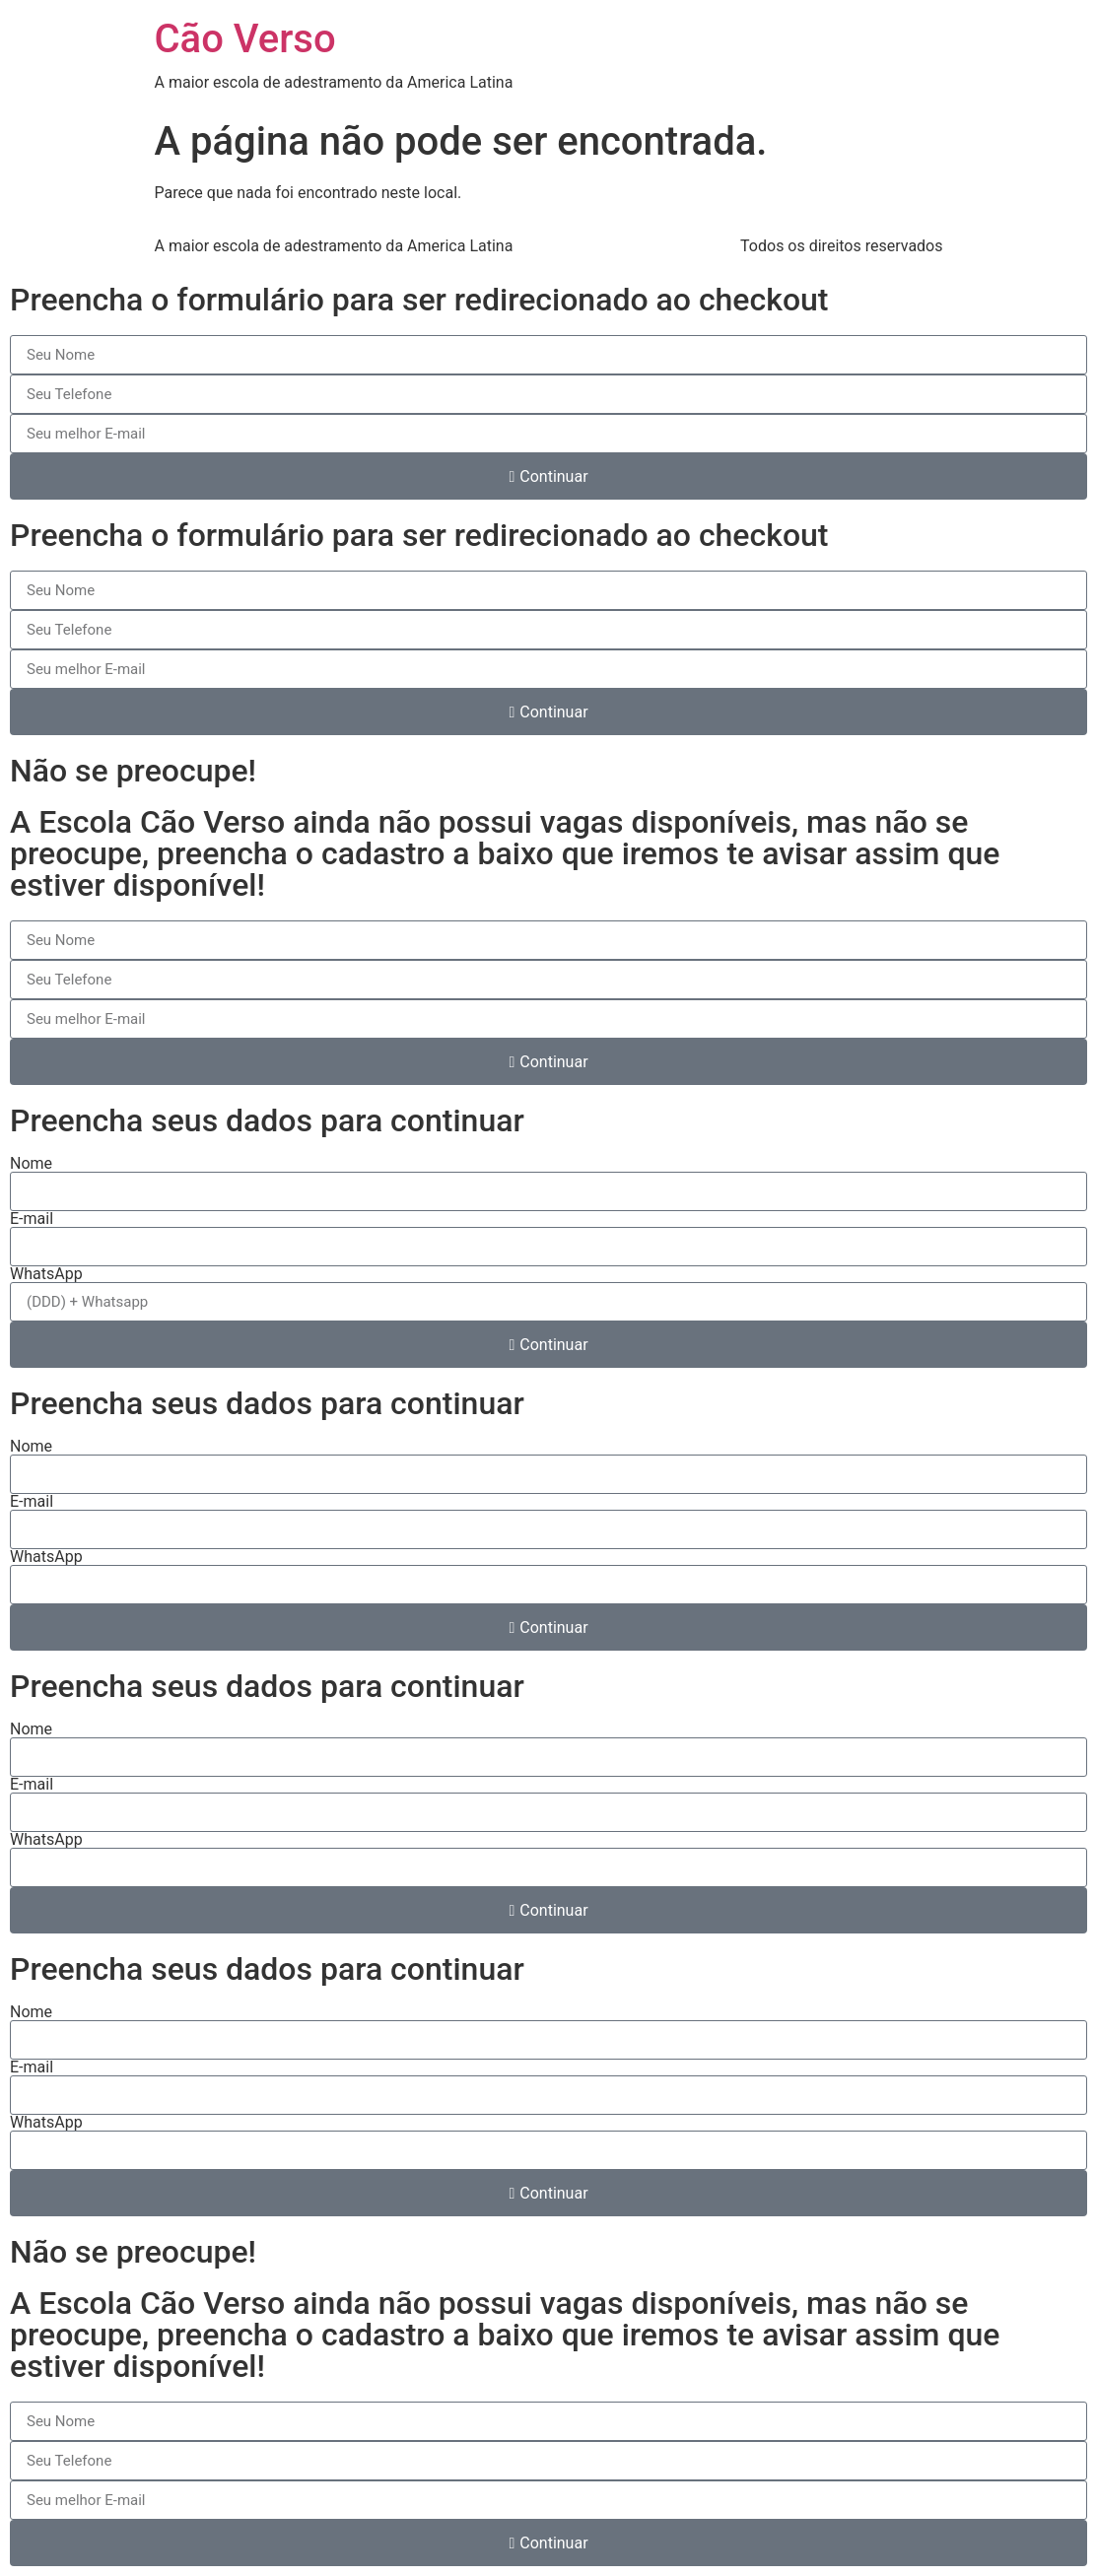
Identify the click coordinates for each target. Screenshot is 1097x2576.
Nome (31, 1164)
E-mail (31, 1219)
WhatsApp (46, 1274)
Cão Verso (245, 39)
